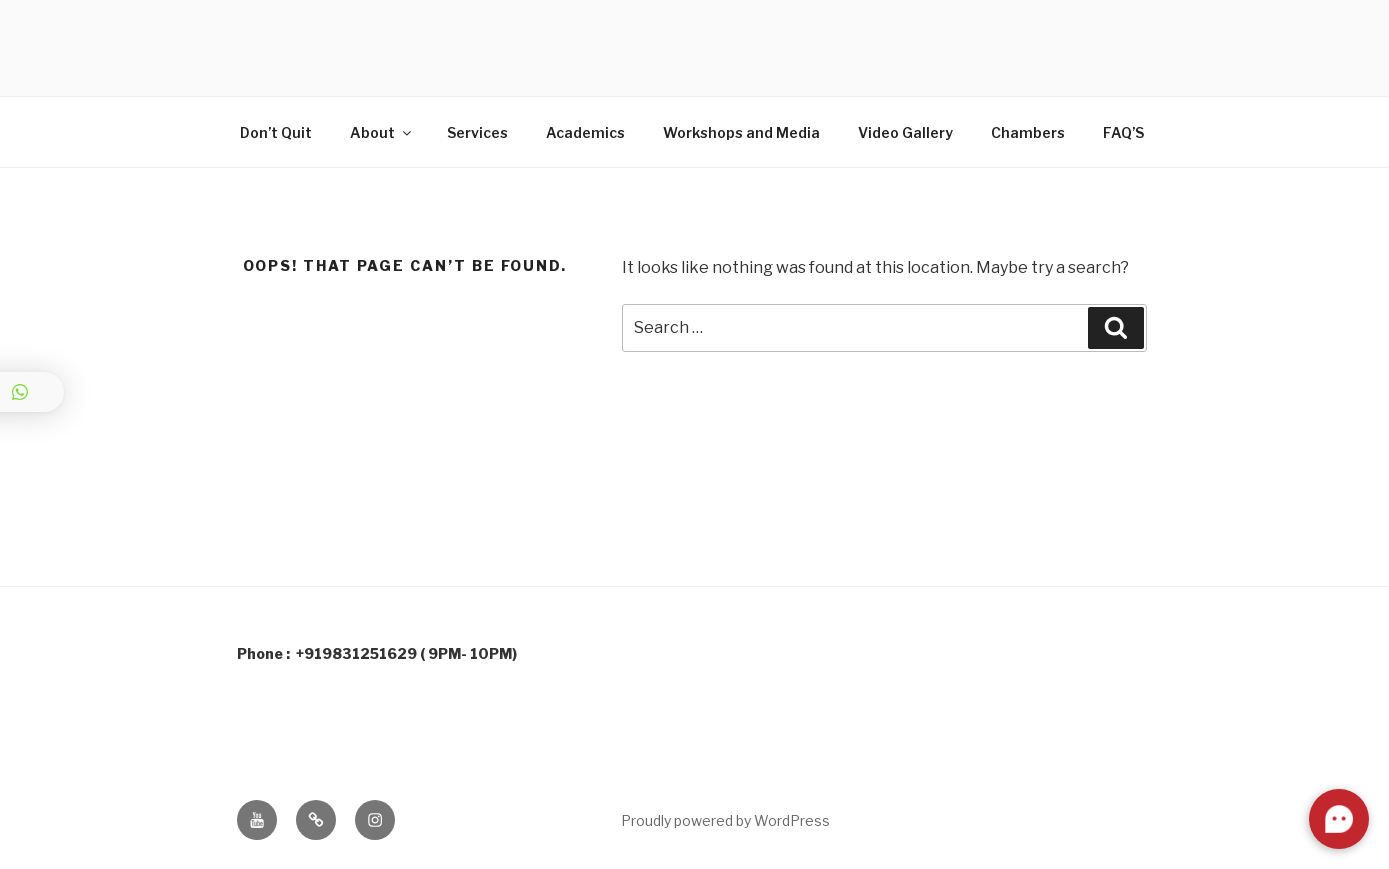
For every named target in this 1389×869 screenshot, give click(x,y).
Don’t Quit (276, 132)
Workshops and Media (741, 132)
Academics (585, 132)
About (382, 132)
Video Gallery (905, 132)
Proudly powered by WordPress (725, 820)
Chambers (1028, 132)
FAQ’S (1123, 132)
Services (477, 132)
